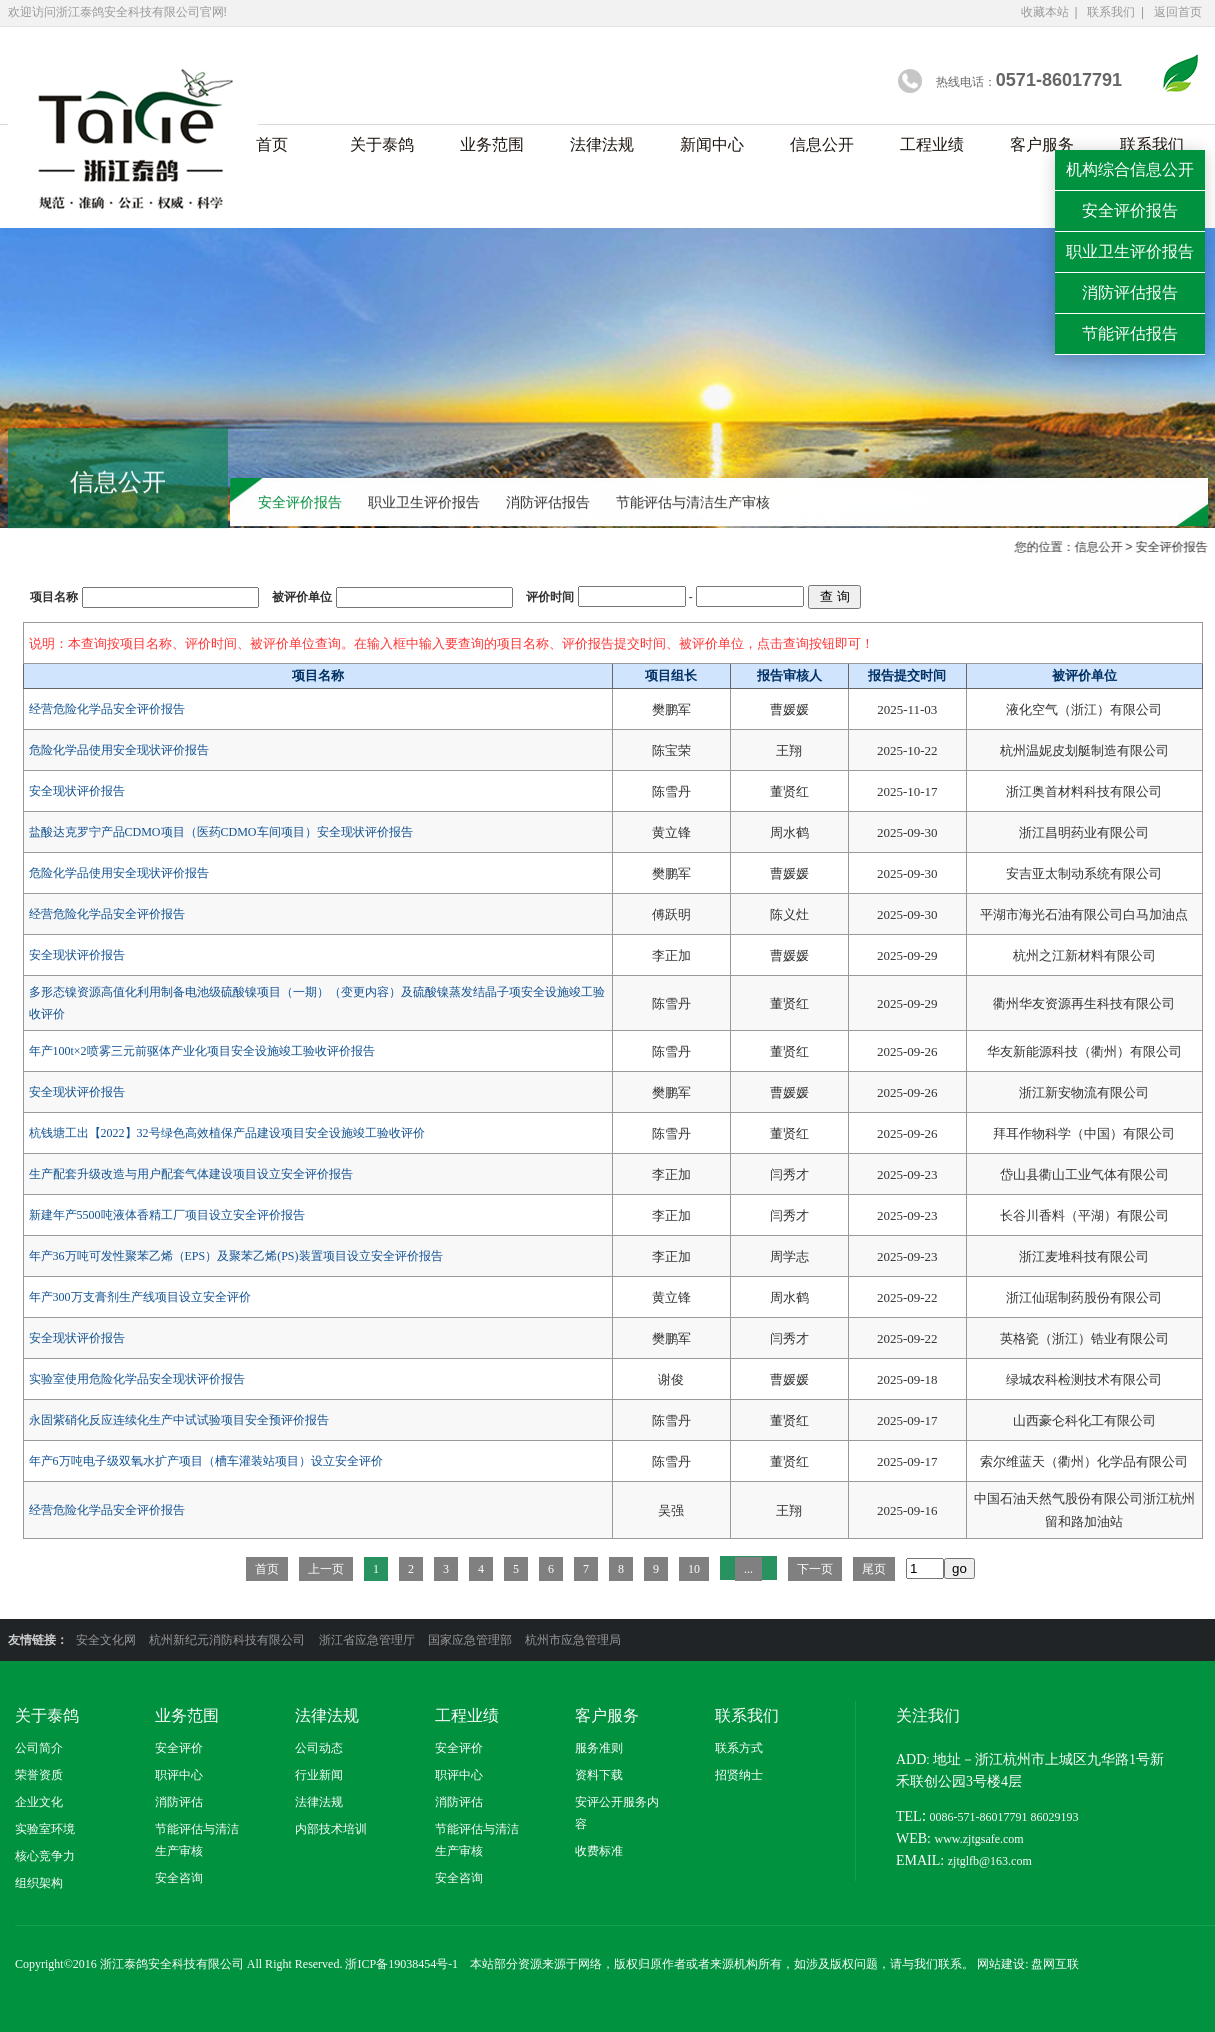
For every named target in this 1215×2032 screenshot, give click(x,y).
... (748, 1569)
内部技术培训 (331, 1829)
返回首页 (1178, 12)
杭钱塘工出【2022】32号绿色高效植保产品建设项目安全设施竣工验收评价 (227, 1133)
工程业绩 (932, 144)
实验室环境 (45, 1829)
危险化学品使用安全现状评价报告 (119, 750)
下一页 (815, 1569)
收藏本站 (1045, 12)
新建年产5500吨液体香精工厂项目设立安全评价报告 (167, 1215)
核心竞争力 (45, 1856)
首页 (272, 144)
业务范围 (492, 144)
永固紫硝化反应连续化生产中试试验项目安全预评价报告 (179, 1420)
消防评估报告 (548, 504)
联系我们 (1111, 12)
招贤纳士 (739, 1775)
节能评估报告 (1130, 333)
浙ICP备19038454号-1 (401, 1964)
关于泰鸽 (382, 144)
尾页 (874, 1569)
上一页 (326, 1569)
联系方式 (739, 1748)
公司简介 (39, 1748)
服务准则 (599, 1748)
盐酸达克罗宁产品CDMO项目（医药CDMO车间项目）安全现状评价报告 (221, 832)
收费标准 (599, 1851)
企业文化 (39, 1802)
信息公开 (822, 144)
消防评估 (179, 1802)
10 (694, 1569)
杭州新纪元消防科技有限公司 (228, 1640)
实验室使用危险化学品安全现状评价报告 (137, 1379)
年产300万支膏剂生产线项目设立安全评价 (140, 1297)
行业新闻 (319, 1775)
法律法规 (602, 144)
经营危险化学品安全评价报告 (107, 709)
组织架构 (39, 1883)
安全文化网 (107, 1640)
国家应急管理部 (471, 1640)
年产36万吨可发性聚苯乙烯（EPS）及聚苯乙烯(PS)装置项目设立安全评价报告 (236, 1256)
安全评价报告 (300, 504)
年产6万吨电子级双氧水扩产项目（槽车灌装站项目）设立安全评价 (206, 1461)
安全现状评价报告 (77, 791)
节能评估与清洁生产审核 (693, 504)
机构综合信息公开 (1130, 169)
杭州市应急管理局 (573, 1640)
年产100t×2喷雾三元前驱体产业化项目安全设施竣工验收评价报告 (202, 1051)
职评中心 (179, 1775)
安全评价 (179, 1748)
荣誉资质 (39, 1775)
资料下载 (599, 1775)
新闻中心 (712, 144)
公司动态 (319, 1748)
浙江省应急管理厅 (368, 1640)
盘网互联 (1055, 1964)
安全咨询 (179, 1878)
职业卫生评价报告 (424, 504)
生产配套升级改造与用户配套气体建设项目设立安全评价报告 (191, 1174)
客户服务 (1042, 144)
